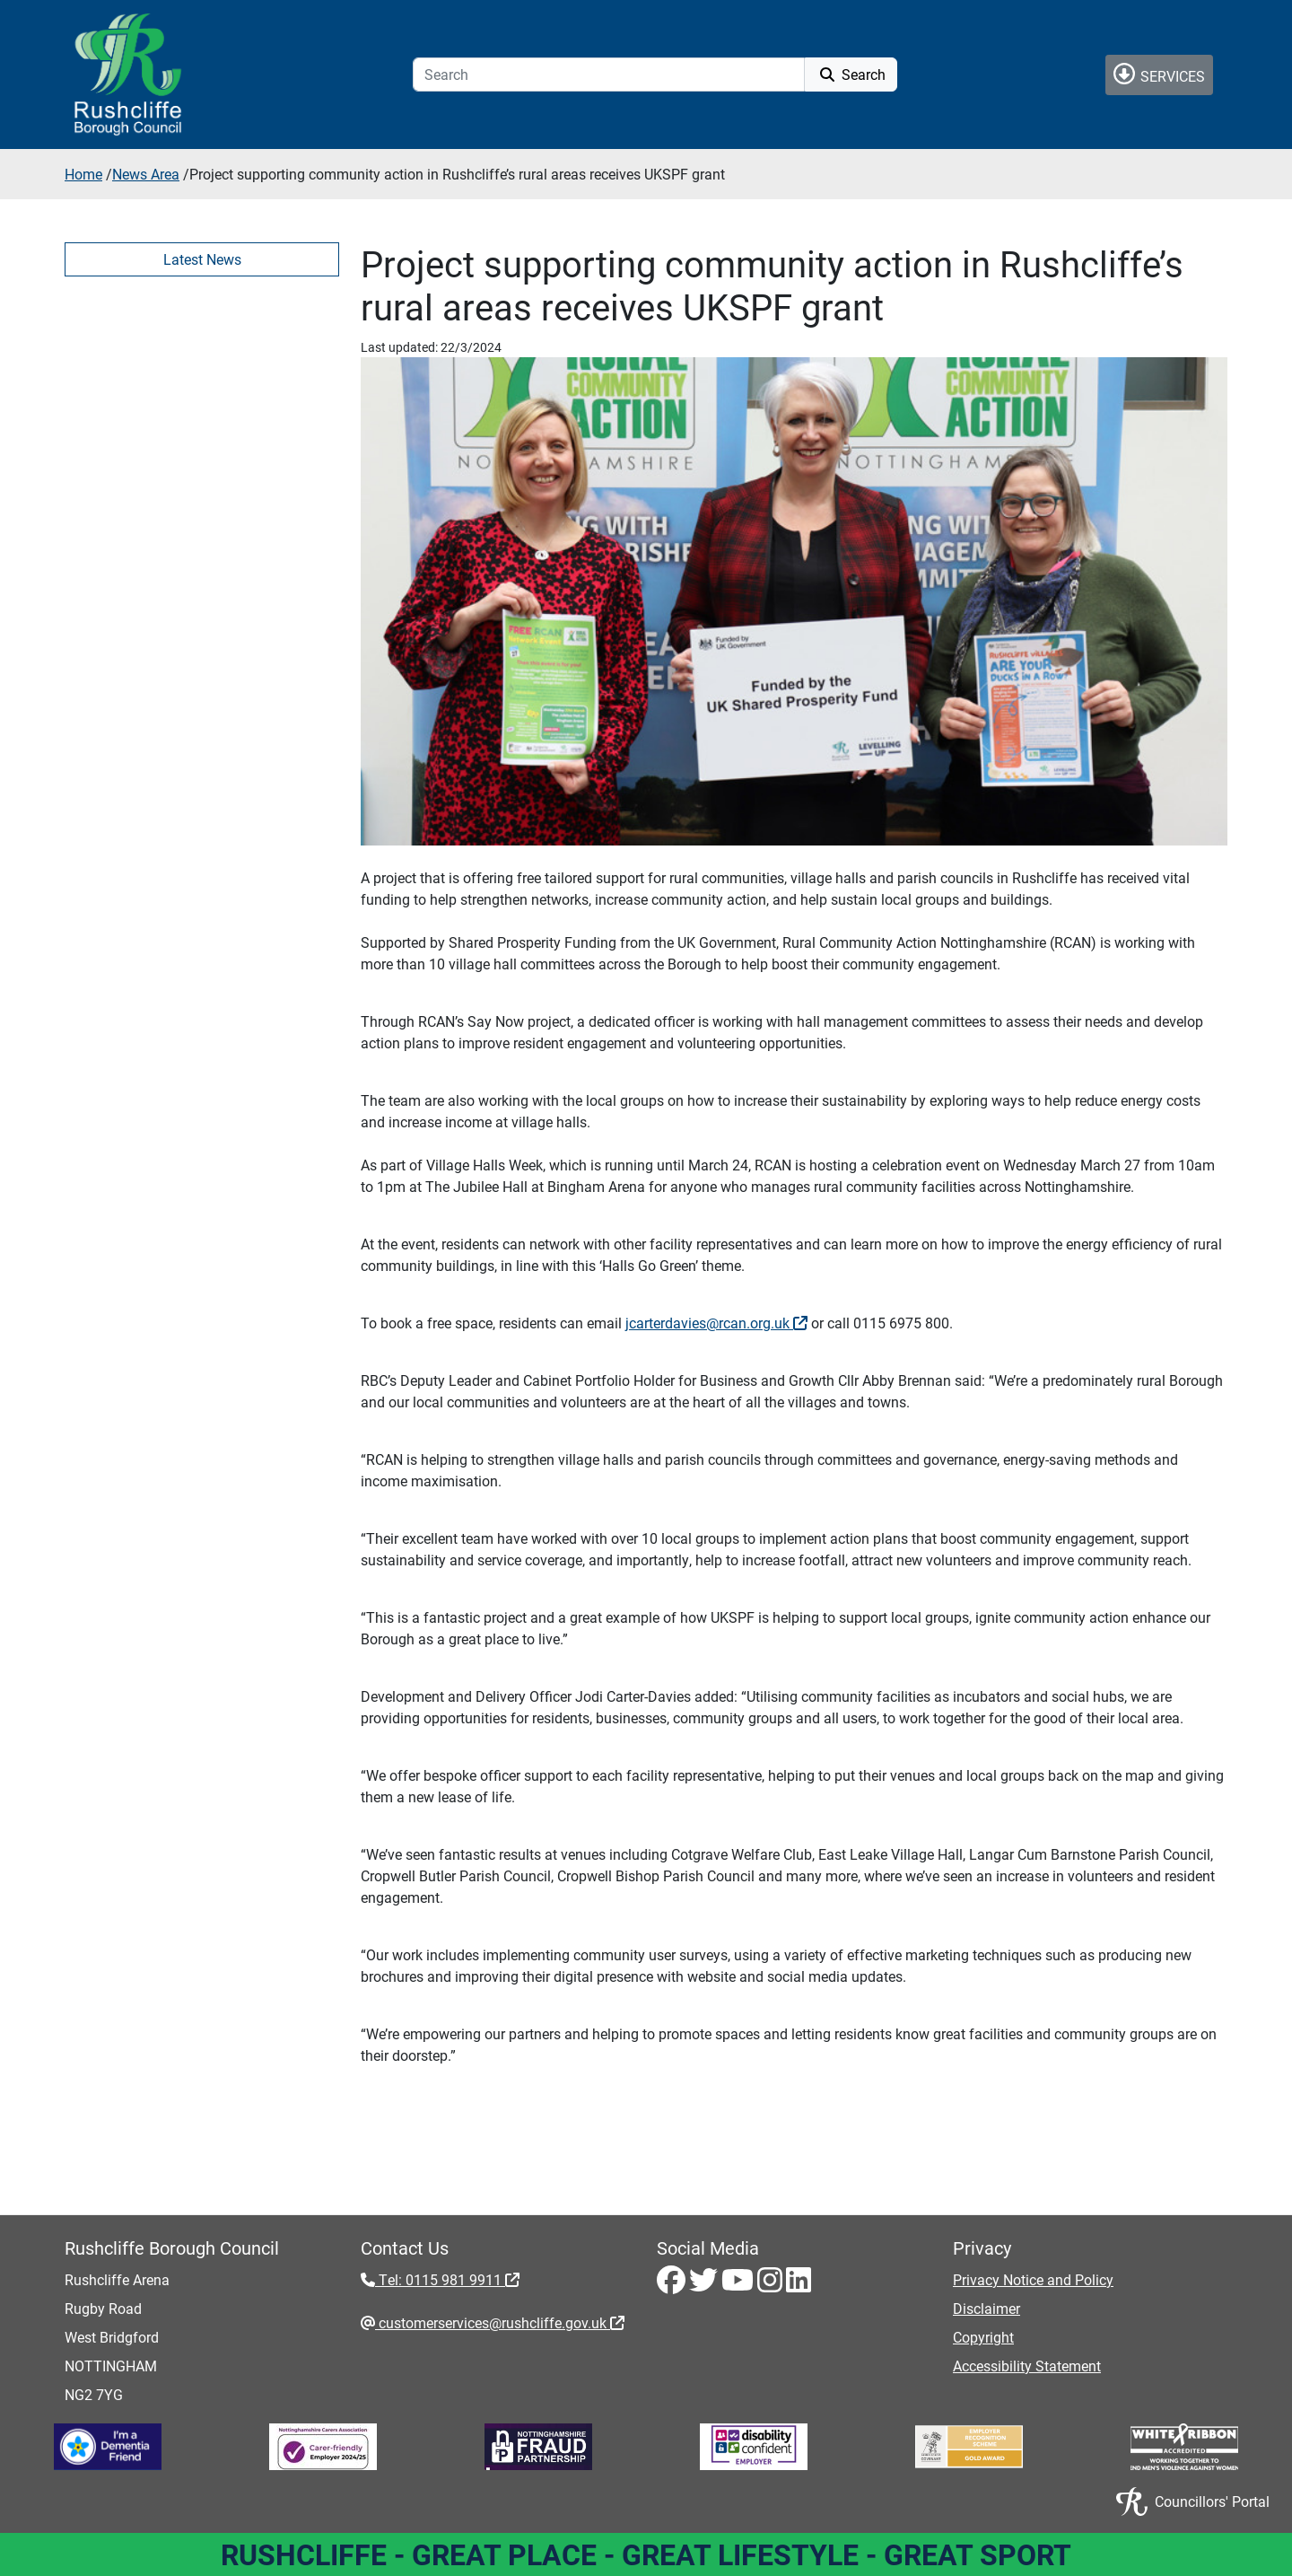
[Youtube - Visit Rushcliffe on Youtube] (739, 2284)
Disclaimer (986, 2308)
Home (83, 173)
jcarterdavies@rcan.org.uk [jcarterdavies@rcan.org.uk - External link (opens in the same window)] (716, 1322)
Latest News (202, 259)
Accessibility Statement (1027, 2365)
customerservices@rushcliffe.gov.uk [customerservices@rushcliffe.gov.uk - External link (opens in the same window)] (499, 2322)
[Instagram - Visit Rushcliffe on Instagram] (771, 2284)
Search (851, 74)
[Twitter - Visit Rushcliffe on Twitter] (705, 2284)
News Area (145, 173)
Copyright (983, 2336)
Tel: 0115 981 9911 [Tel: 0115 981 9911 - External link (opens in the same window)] (447, 2279)
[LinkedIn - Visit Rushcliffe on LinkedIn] (798, 2284)
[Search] (609, 74)
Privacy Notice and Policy (1033, 2279)
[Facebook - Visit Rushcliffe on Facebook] (673, 2284)
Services (1159, 74)
